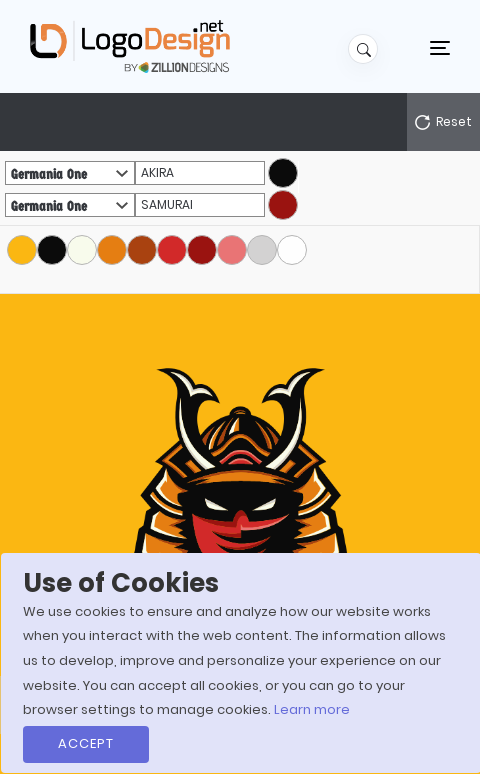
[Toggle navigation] (440, 47)
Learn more (312, 709)
